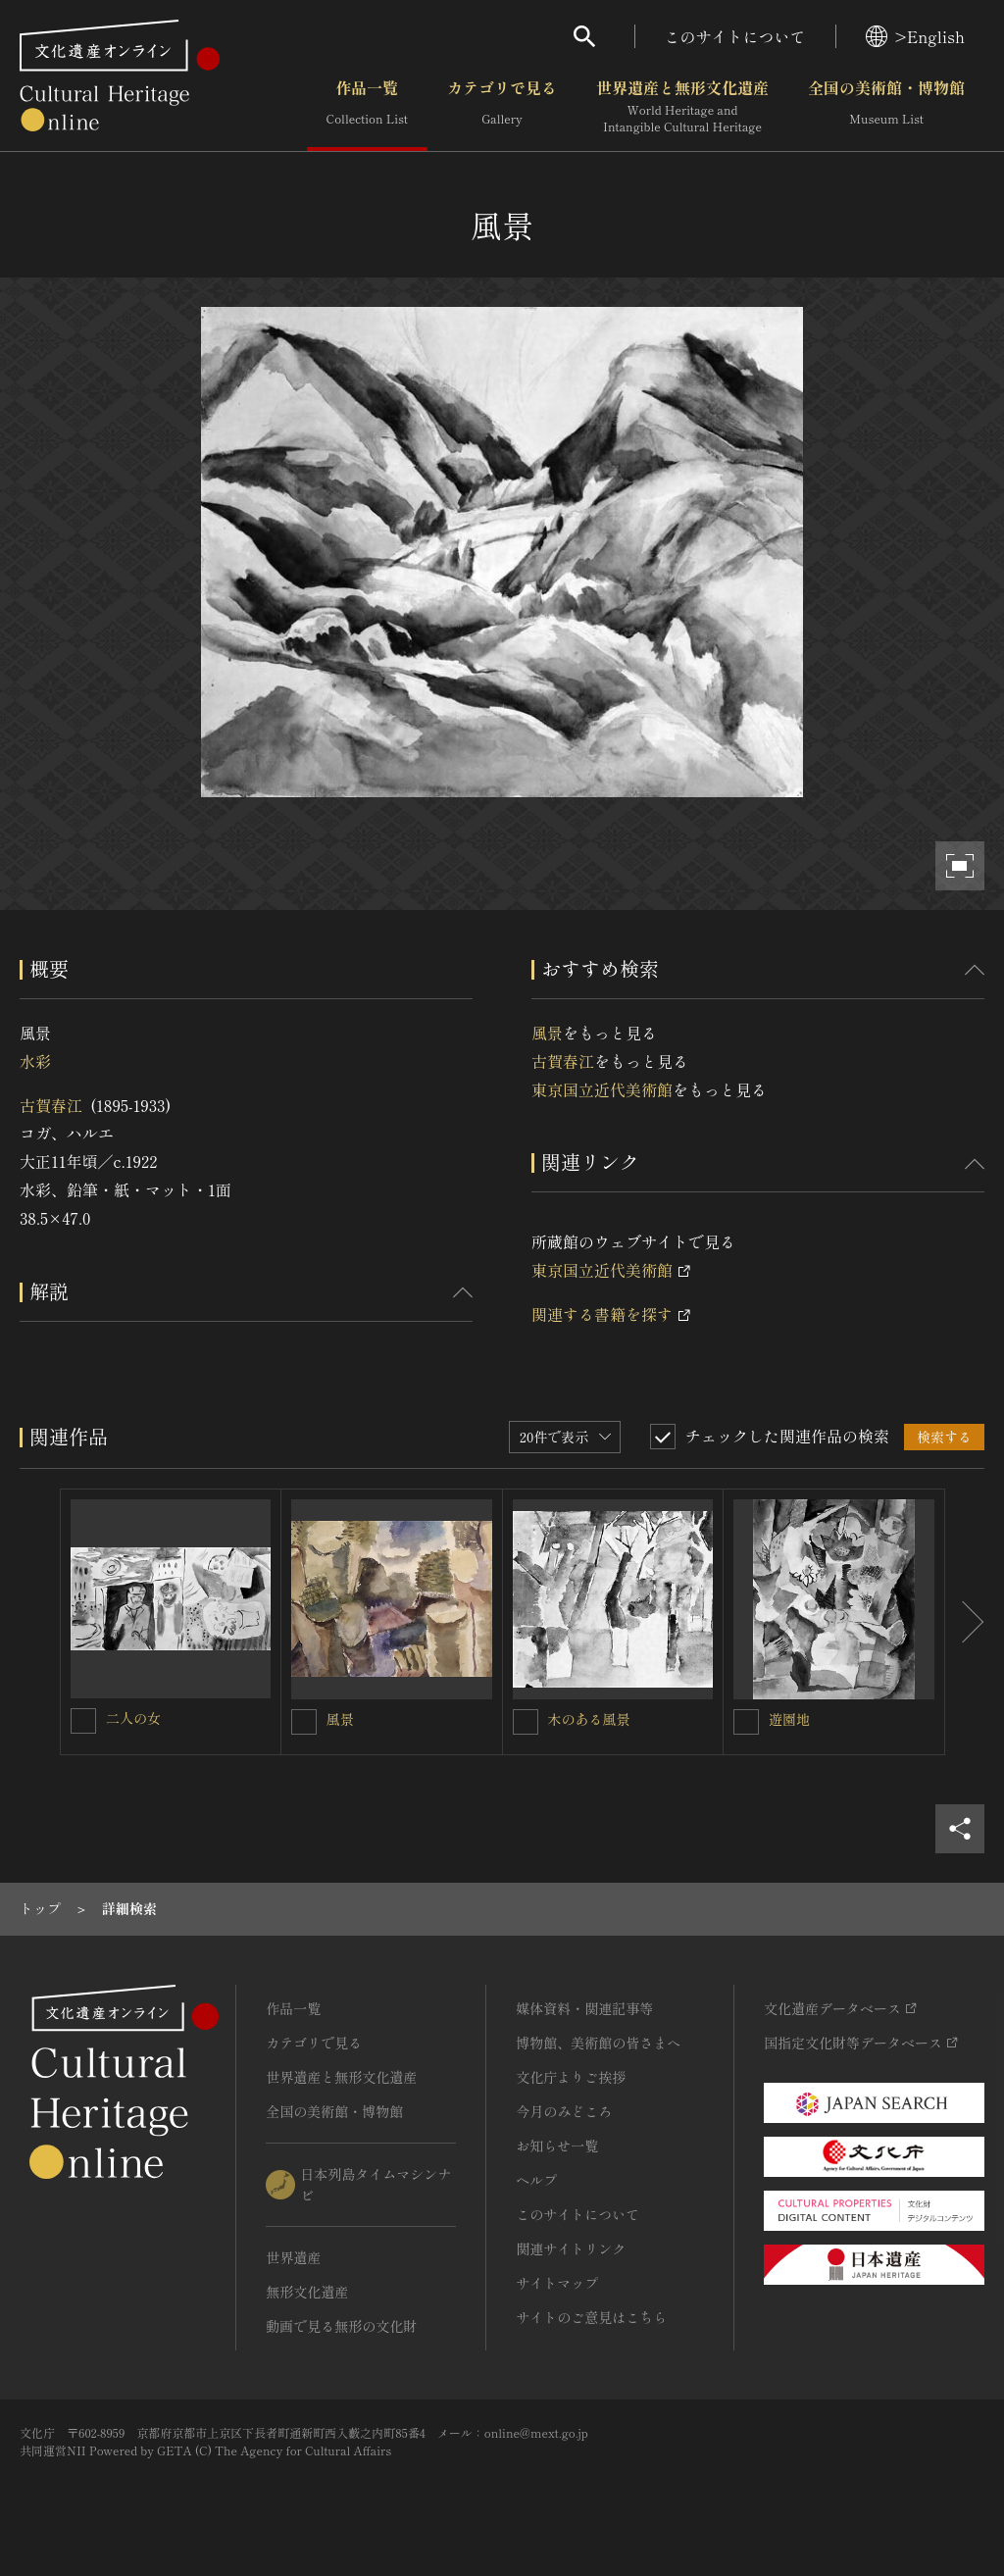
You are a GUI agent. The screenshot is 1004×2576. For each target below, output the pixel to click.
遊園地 (789, 1719)
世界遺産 (293, 2257)
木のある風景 (589, 1719)
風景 (547, 1032)
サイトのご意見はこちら (591, 2317)
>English (915, 36)
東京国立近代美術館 (602, 1089)
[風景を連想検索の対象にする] (304, 1722)
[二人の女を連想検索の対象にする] (83, 1721)
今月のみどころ (564, 2111)
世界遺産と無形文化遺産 (682, 107)
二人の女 (133, 1718)
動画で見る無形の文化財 (341, 2326)
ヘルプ (536, 2180)
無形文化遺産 (307, 2291)
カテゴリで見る (502, 107)
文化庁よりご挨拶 (571, 2077)
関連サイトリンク (571, 2248)
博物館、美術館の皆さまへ (598, 2042)
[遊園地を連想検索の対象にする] (746, 1722)
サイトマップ (557, 2283)
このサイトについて (735, 36)
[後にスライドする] (964, 1622)
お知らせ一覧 (557, 2145)
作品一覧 (367, 107)
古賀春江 (51, 1105)
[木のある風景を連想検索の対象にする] (525, 1722)
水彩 (35, 1061)
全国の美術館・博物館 (886, 107)
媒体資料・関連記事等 (584, 2008)
